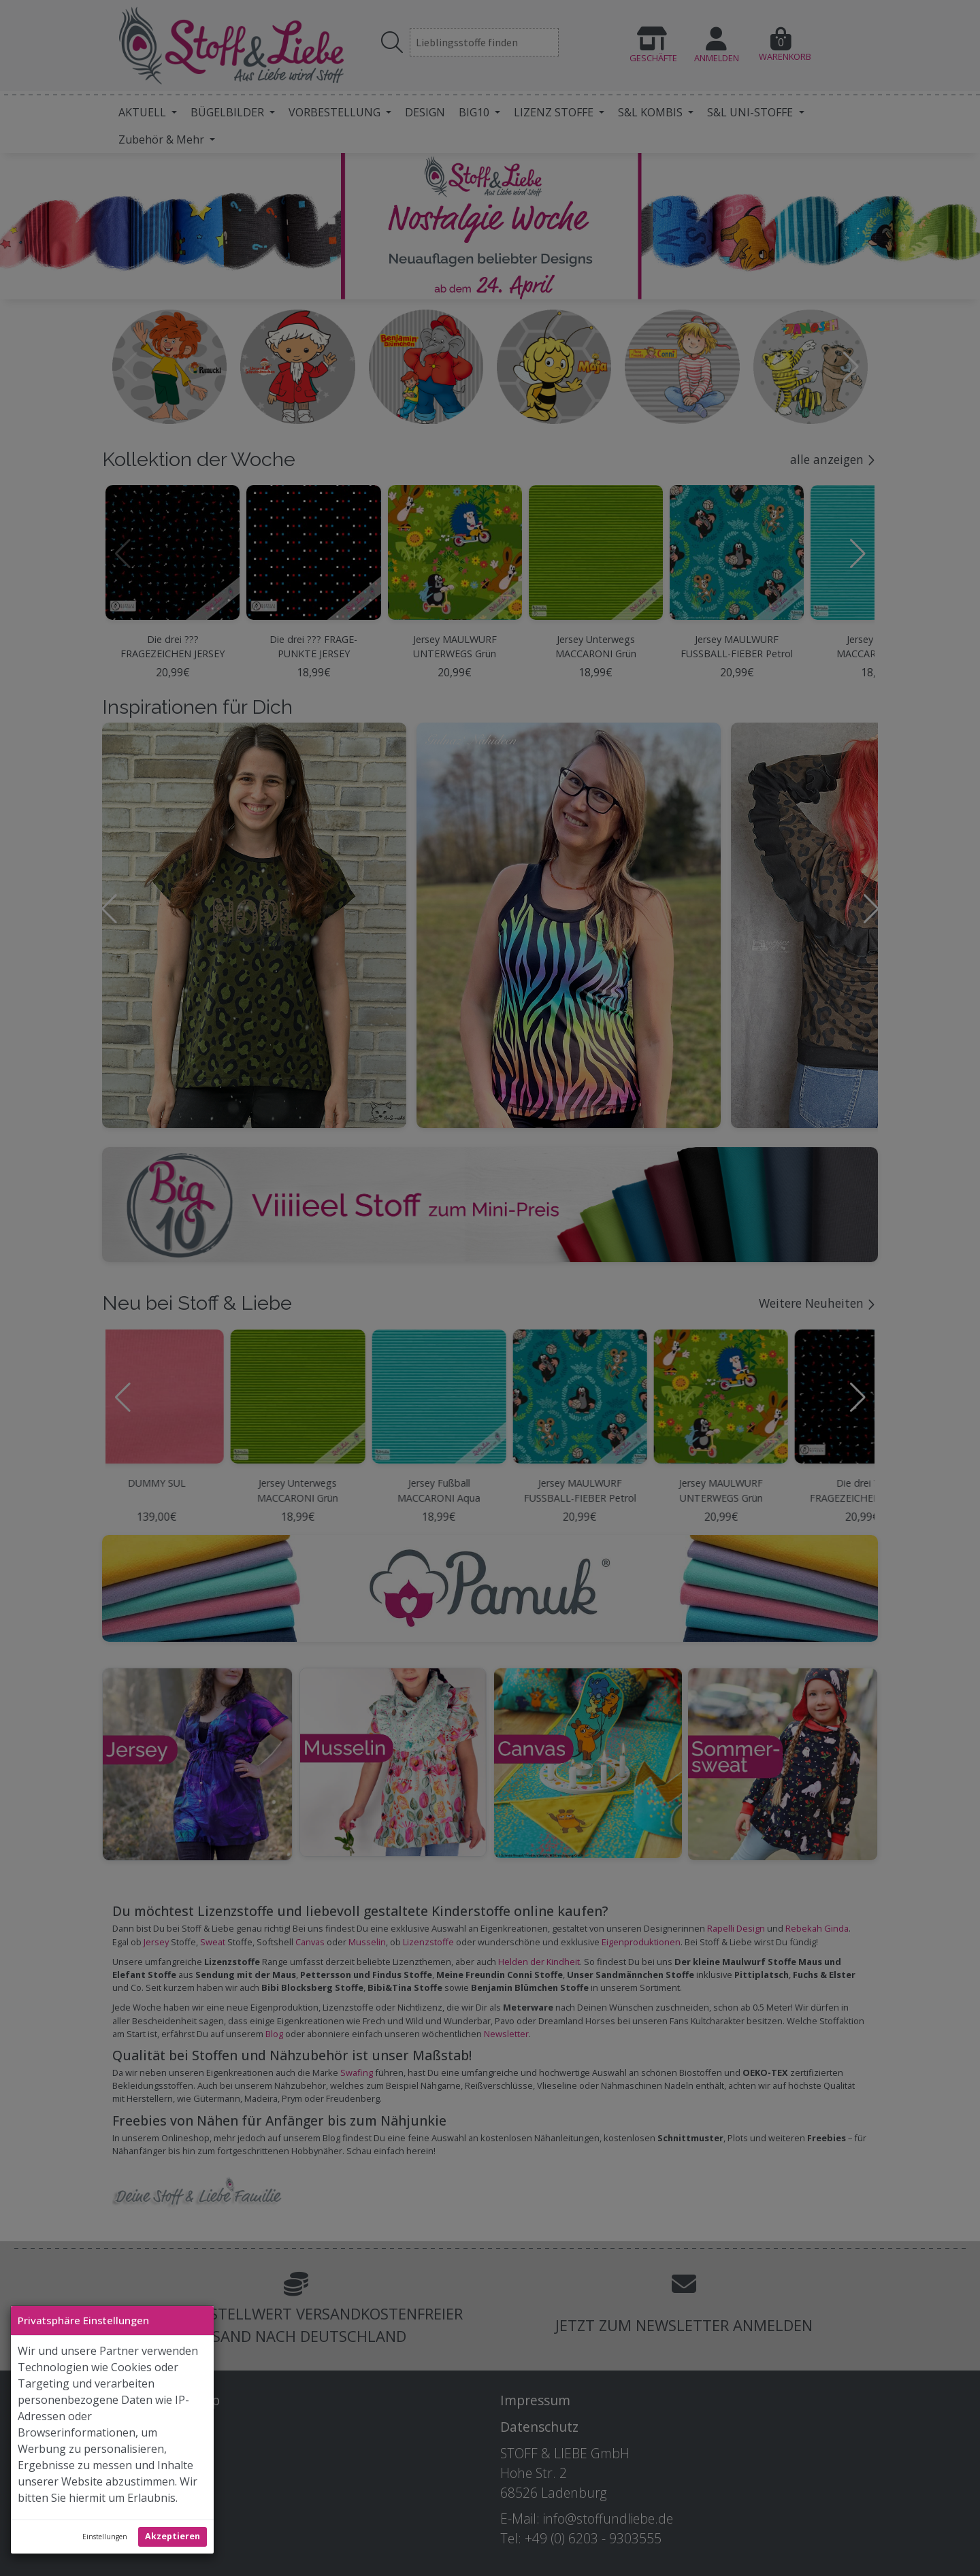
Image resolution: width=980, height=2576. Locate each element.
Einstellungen (104, 2536)
